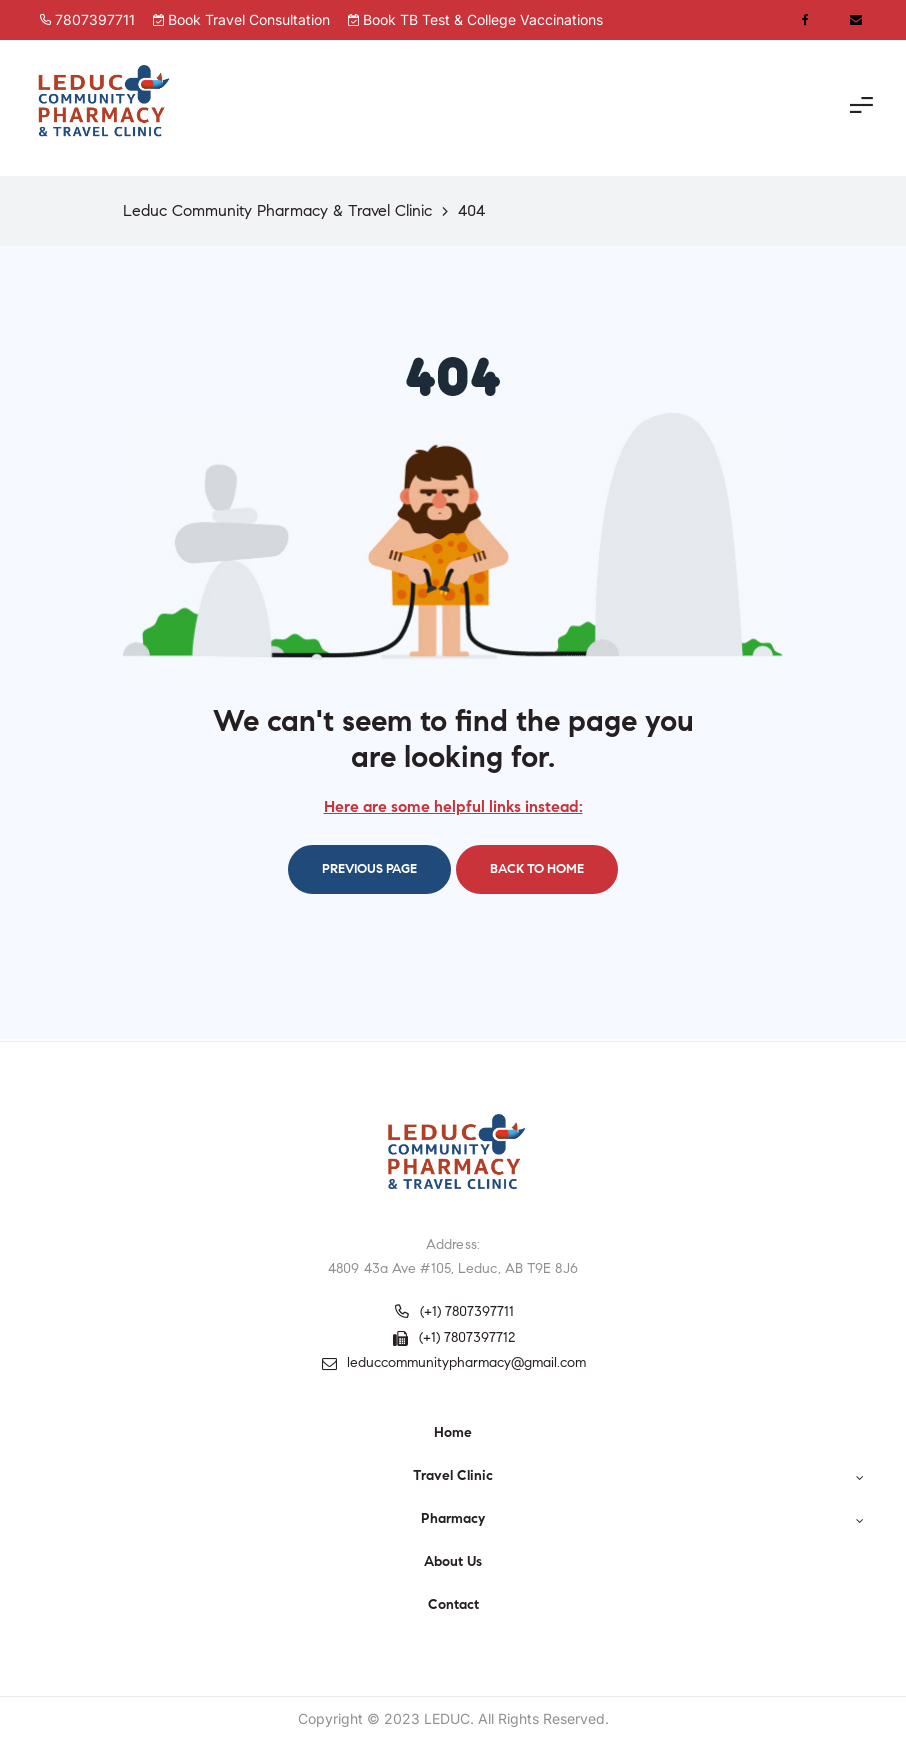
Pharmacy (642, 1518)
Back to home (537, 869)
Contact (453, 1604)
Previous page (369, 869)
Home (453, 1432)
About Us (453, 1561)
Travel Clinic (638, 1475)
